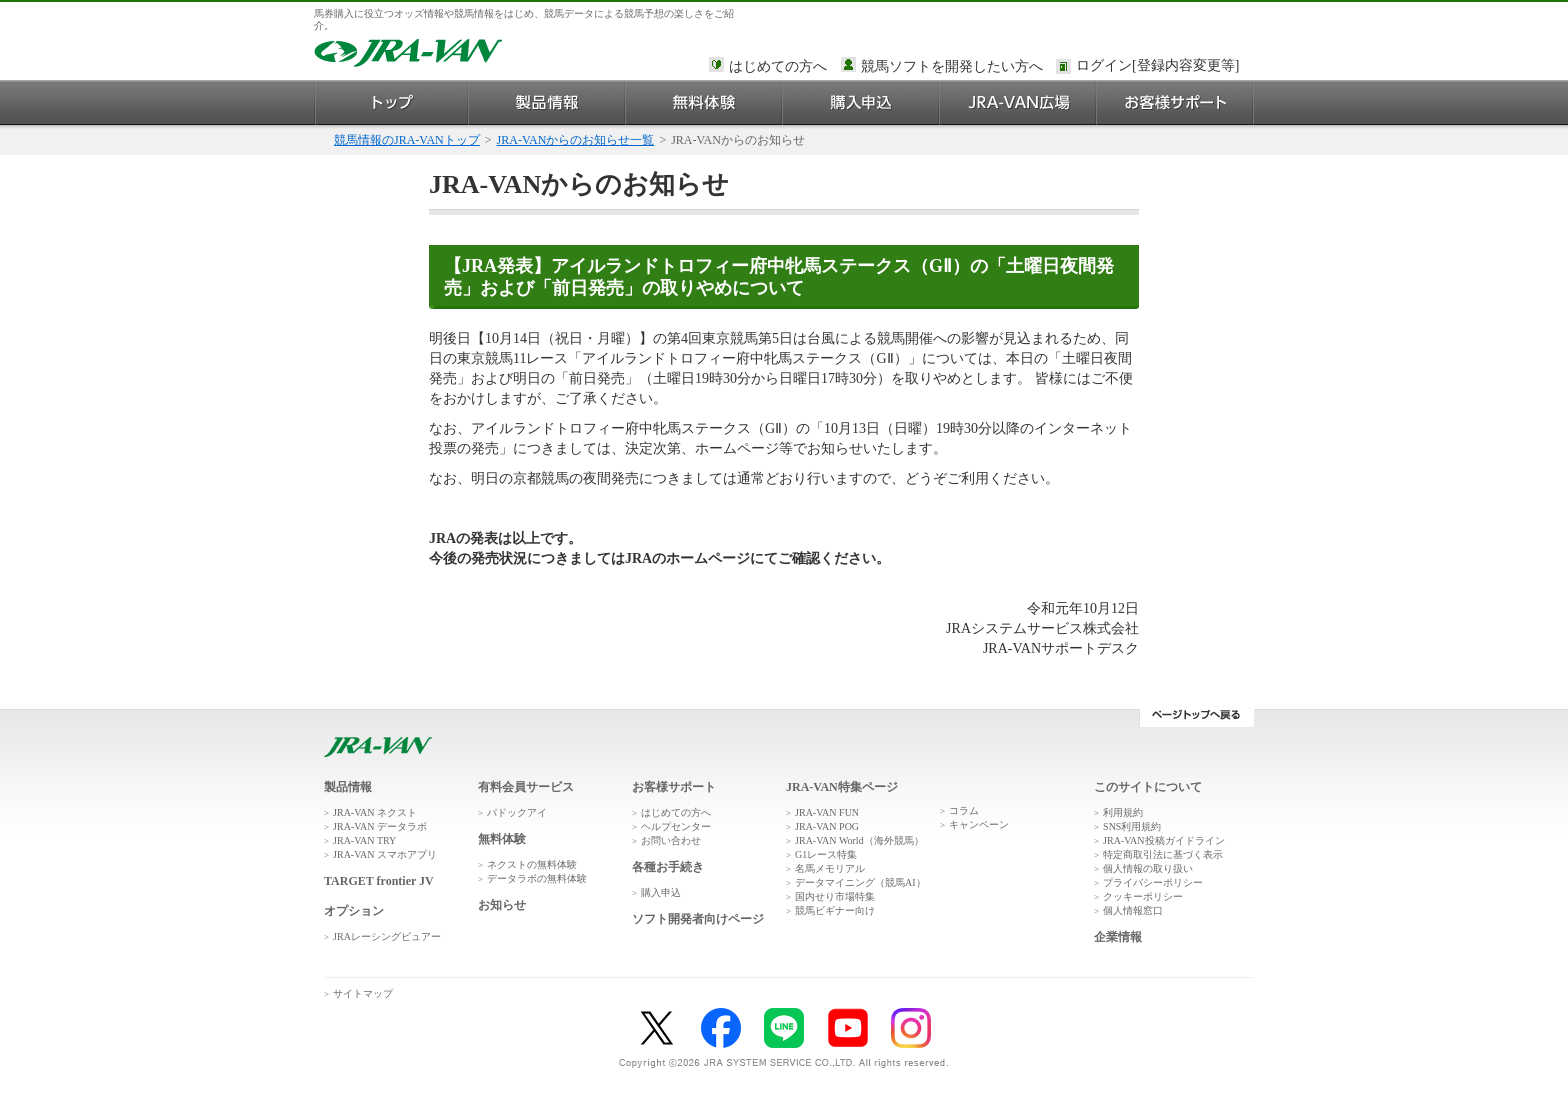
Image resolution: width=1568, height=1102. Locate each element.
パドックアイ (517, 812)
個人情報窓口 (1133, 910)
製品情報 (547, 102)
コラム (964, 810)
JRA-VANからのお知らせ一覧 (576, 140)
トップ (391, 102)
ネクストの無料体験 (532, 864)
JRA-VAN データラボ (380, 826)
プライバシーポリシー (1153, 882)
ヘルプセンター (676, 826)
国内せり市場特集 (835, 896)
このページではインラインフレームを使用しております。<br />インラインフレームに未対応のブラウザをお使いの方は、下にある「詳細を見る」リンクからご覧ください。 (1161, 67)
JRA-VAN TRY (364, 840)
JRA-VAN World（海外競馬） (859, 840)
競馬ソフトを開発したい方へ (952, 66)
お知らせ (502, 905)
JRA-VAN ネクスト (375, 812)
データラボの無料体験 (537, 878)
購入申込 (861, 102)
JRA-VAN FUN (827, 812)
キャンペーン (979, 824)
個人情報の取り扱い (1148, 868)
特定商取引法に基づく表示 (1163, 854)
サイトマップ (363, 993)
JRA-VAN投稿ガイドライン (1164, 840)
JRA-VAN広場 (1018, 102)
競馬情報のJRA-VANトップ (407, 140)
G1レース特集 (826, 854)
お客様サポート (1175, 102)
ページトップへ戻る (1196, 718)
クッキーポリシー (1143, 896)
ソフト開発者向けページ (698, 919)
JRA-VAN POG (827, 826)
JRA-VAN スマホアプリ (385, 854)
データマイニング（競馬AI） (860, 882)
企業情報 (1118, 937)
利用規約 (1123, 812)
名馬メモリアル (830, 868)
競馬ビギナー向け (835, 910)
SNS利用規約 (1132, 826)
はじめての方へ (778, 66)
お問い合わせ (671, 840)
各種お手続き (668, 867)
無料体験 (704, 102)
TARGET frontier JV (379, 881)
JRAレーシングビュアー (387, 936)
